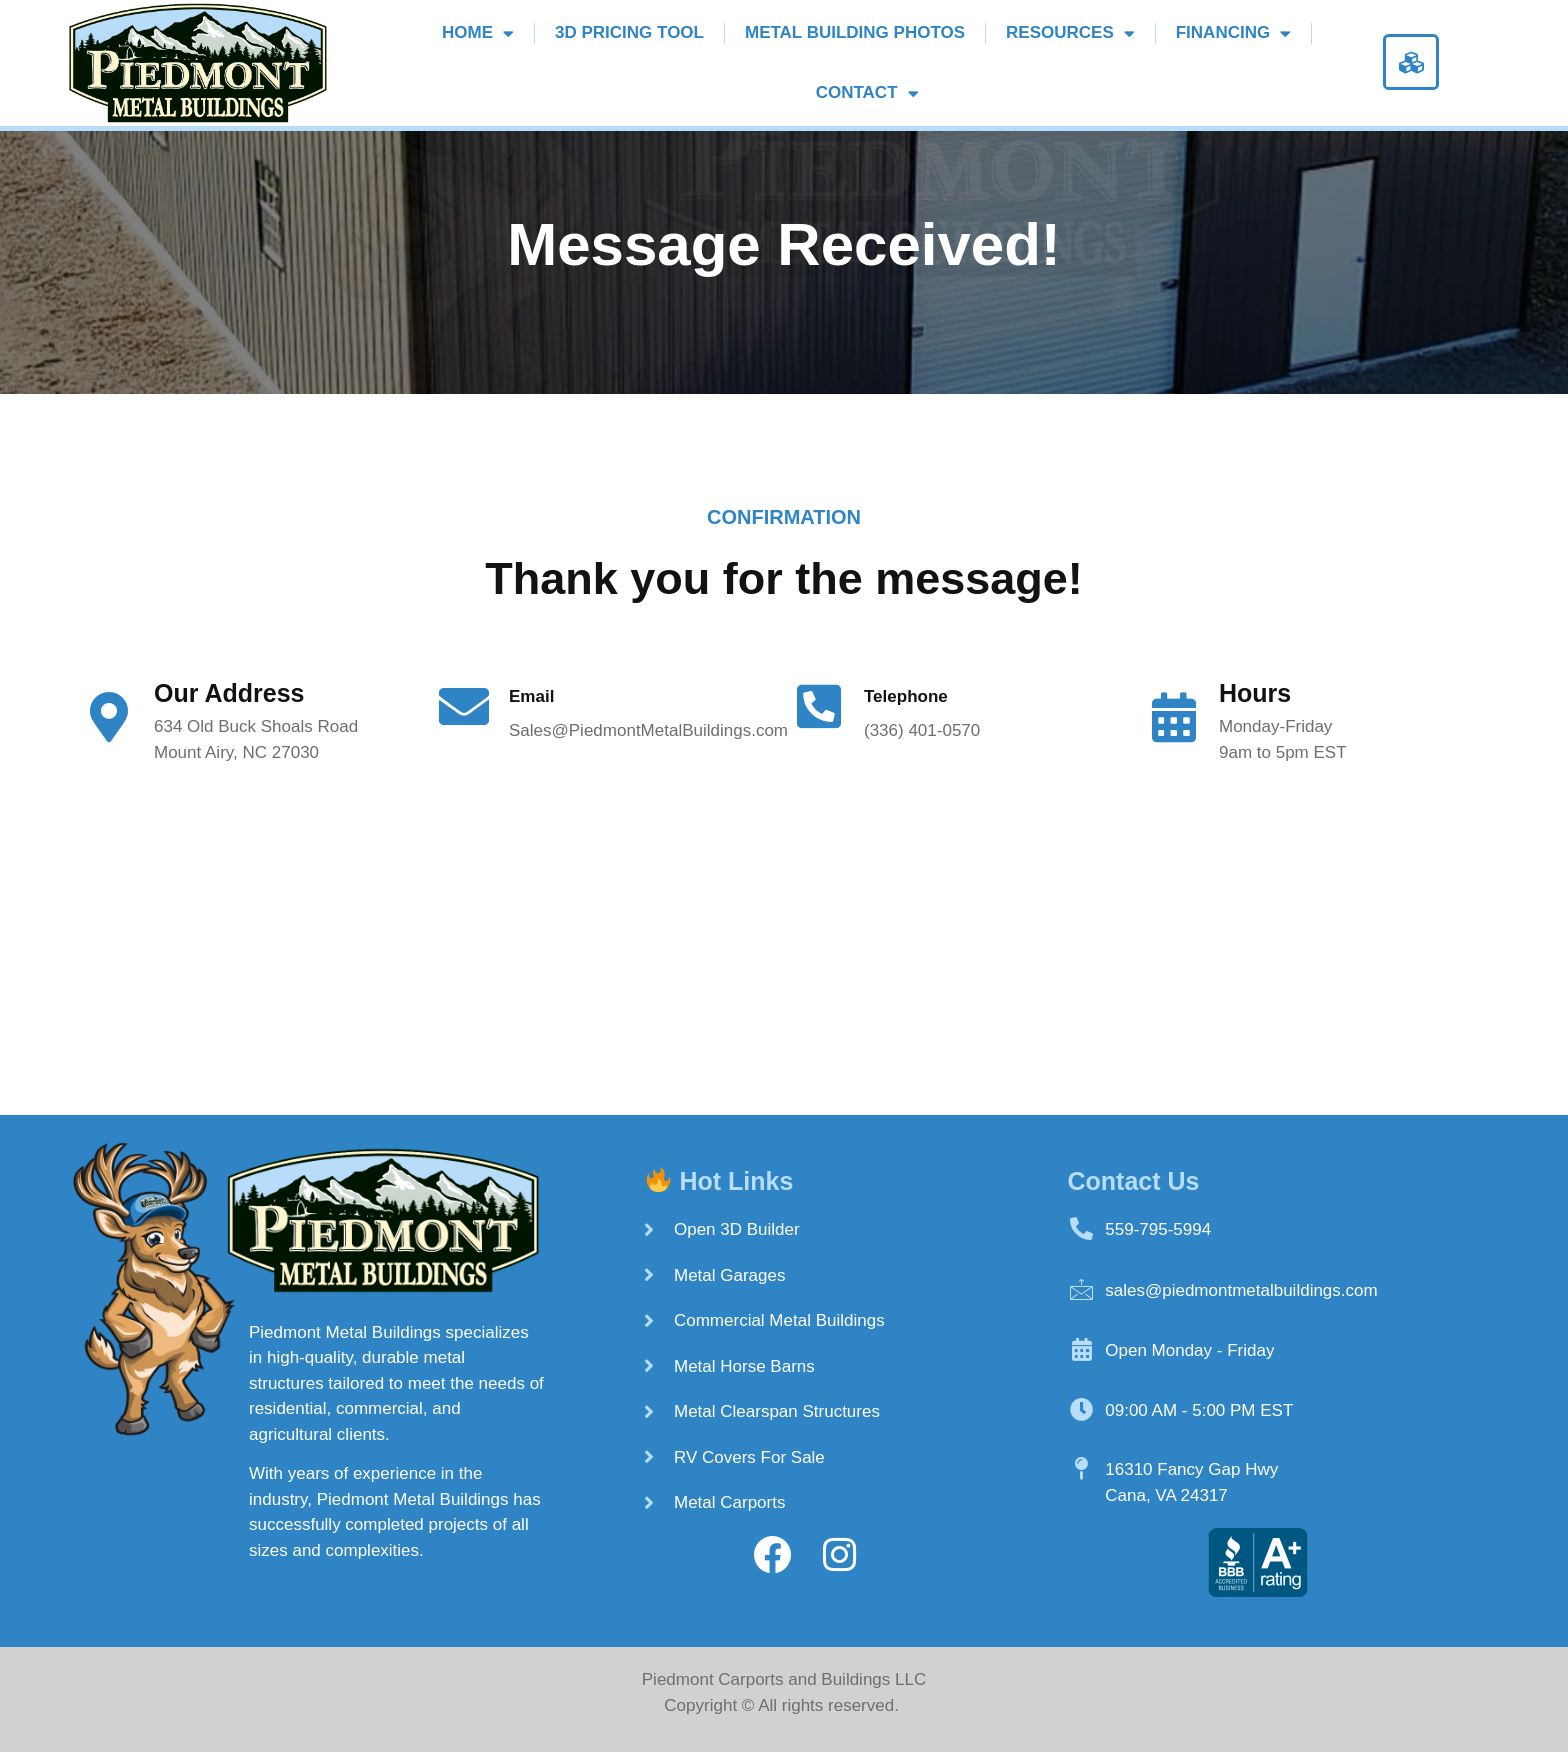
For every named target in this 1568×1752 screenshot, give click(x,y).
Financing (1233, 33)
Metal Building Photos (855, 32)
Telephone (906, 696)
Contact (867, 93)
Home (478, 33)
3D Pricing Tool (629, 32)
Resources (1070, 33)
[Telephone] (819, 706)
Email (531, 696)
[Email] (464, 706)
